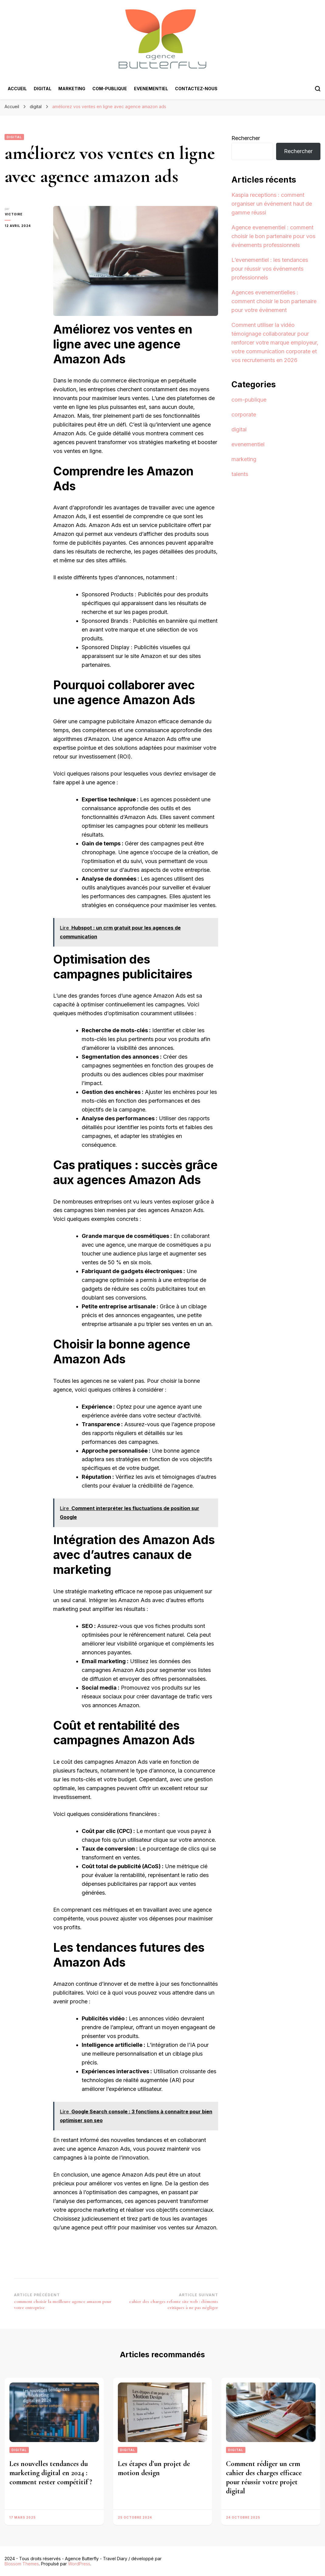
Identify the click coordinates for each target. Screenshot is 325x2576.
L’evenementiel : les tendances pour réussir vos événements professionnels (269, 269)
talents (239, 474)
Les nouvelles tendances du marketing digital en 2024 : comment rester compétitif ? (50, 2472)
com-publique (109, 88)
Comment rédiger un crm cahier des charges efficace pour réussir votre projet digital (264, 2477)
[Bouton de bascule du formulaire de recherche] (317, 88)
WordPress (79, 2563)
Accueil (17, 88)
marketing (71, 88)
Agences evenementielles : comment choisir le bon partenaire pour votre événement (273, 301)
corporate (243, 414)
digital (42, 88)
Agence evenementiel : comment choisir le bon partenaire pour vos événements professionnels (273, 236)
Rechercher (245, 138)
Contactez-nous (196, 88)
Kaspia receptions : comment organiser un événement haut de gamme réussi (271, 204)
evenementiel (151, 88)
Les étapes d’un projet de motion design (154, 2468)
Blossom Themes (22, 2563)
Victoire (13, 214)
